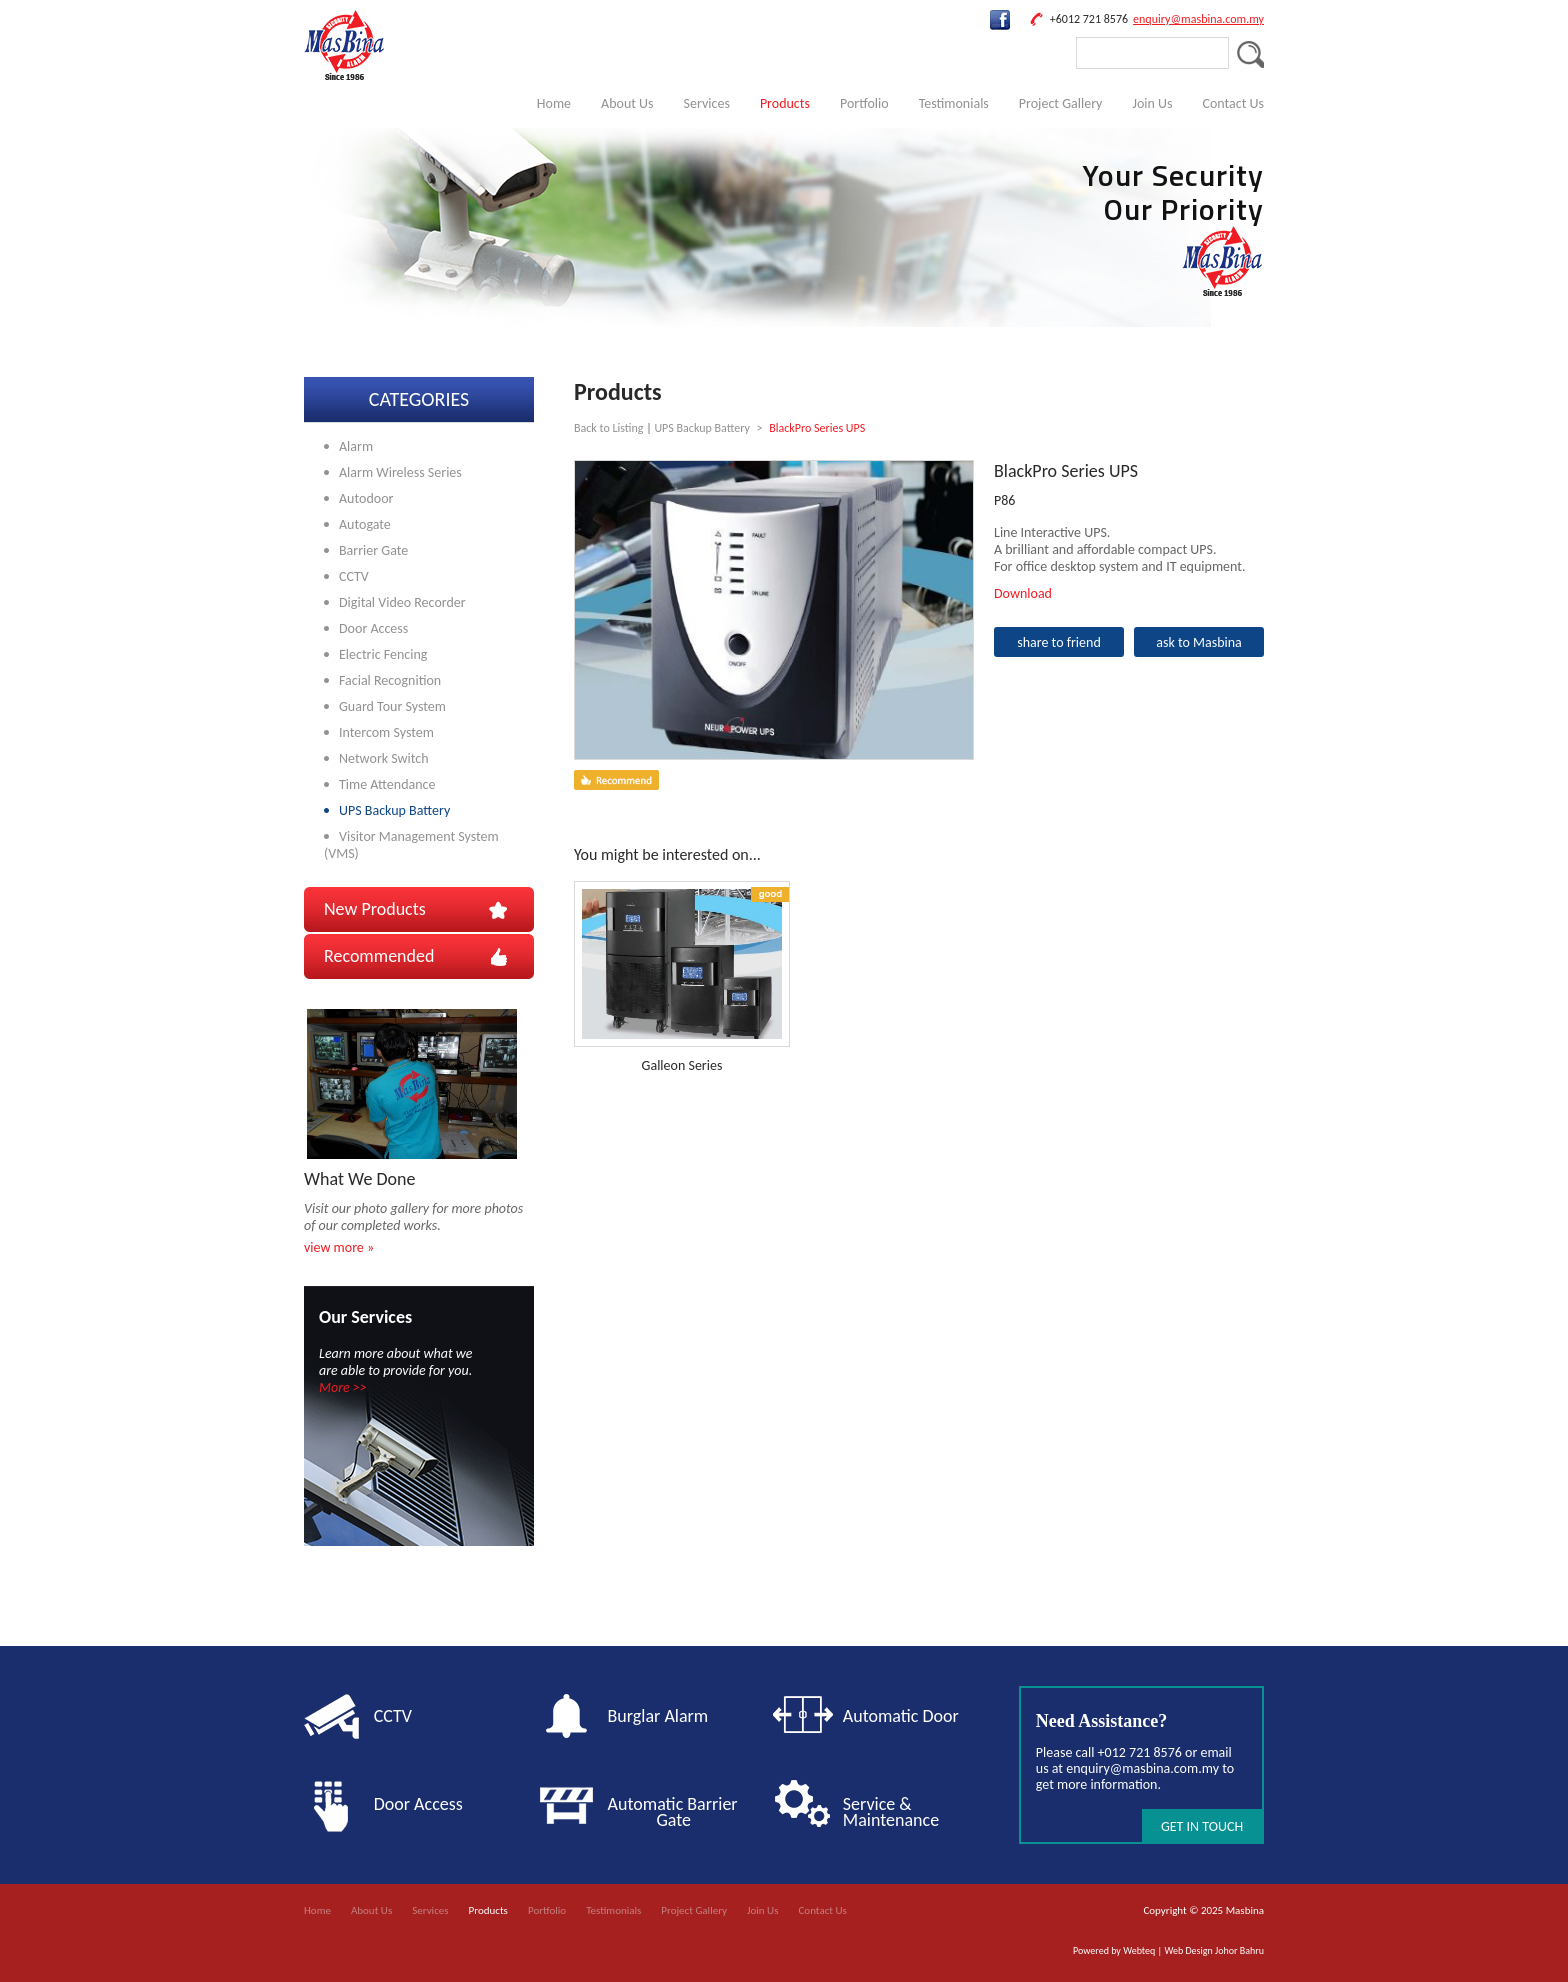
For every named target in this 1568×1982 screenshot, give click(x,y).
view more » (339, 1247)
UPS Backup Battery (394, 810)
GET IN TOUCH (1202, 1826)
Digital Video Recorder (402, 602)
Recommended (379, 956)
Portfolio (864, 103)
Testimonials (954, 103)
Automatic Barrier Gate (677, 1812)
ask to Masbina (1199, 642)
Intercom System (386, 732)
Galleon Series (682, 1065)
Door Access (373, 628)
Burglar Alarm (658, 1716)
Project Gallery (1061, 103)
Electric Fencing (383, 654)
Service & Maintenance (891, 1812)
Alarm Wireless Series (400, 472)
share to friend (1059, 642)
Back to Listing (608, 428)
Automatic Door (901, 1716)
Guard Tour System (392, 706)
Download (1023, 593)
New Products (375, 909)
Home (554, 103)
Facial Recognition (390, 680)
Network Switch (384, 758)
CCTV (354, 576)
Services (707, 103)
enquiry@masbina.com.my (1198, 19)
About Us (627, 103)
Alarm (356, 446)
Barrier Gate (373, 550)
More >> (343, 1387)
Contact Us (1233, 103)
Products (785, 103)
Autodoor (366, 498)
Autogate (365, 524)
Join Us (1152, 103)
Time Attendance (387, 784)
